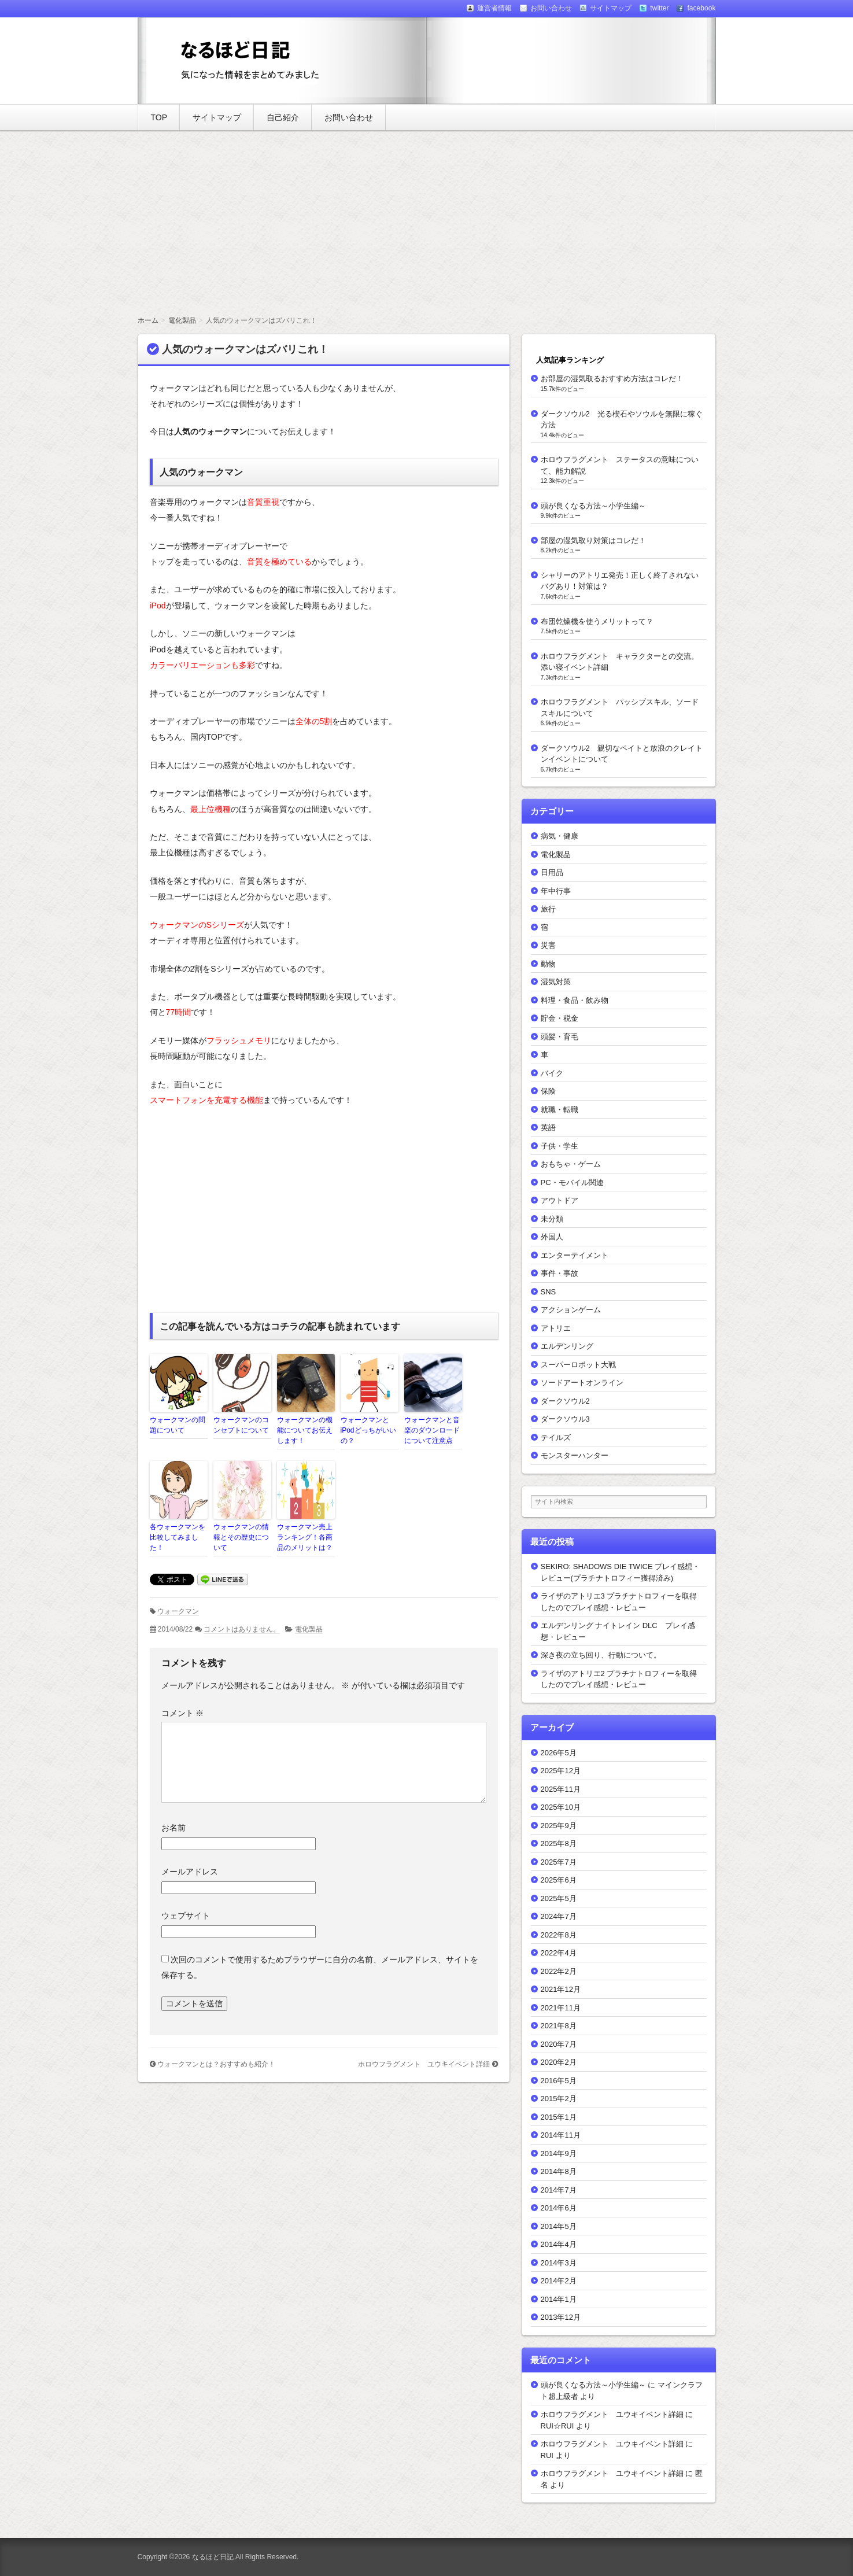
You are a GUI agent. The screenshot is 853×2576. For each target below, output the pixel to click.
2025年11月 (561, 1789)
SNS (548, 1291)
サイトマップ (217, 117)
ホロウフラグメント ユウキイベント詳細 (424, 2064)
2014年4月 (559, 2244)
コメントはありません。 (242, 1629)
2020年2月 (559, 2062)
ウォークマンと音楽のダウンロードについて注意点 (432, 1430)
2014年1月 (559, 2299)
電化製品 (309, 1629)
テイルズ (556, 1437)
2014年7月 (559, 2190)
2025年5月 (559, 1898)
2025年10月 (561, 1807)
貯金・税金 (559, 1018)
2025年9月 (559, 1825)
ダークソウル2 (565, 1401)
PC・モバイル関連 (572, 1182)
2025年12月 (561, 1770)
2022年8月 (559, 1935)
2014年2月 (559, 2280)
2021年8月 (559, 2025)
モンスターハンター (574, 1455)
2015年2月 (559, 2098)
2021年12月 (561, 1989)
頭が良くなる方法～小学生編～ (593, 505)
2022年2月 (559, 1971)
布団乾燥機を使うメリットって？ (597, 621)
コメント (182, 1713)
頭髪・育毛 (559, 1036)
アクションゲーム (571, 1309)
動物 (548, 963)
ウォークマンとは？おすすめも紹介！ (216, 2064)
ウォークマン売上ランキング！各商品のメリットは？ (305, 1537)
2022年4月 (559, 1952)
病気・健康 (559, 836)
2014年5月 (559, 2226)
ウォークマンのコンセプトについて (241, 1425)
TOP (159, 117)
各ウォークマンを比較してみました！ (177, 1537)
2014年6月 (559, 2208)
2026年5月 (559, 1752)
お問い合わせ (348, 117)
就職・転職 (559, 1109)
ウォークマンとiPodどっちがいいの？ (368, 1430)
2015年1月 (559, 2117)
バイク (552, 1073)
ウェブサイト (185, 1915)
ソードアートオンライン (582, 1382)
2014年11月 (561, 2135)
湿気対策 (556, 981)
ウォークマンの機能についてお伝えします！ (305, 1430)
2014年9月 (559, 2153)
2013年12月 (561, 2317)
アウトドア (559, 1200)
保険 (548, 1091)
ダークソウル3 (565, 1419)
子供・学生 (559, 1146)
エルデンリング (567, 1346)
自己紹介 (283, 117)
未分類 (552, 1219)
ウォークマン (178, 1611)
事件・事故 (559, 1273)
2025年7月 (559, 1862)
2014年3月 (559, 2262)
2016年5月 (559, 2080)
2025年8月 (559, 1843)
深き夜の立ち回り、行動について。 (601, 1655)
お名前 (173, 1827)
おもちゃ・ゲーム (571, 1164)
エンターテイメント (574, 1255)
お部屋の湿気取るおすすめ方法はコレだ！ (612, 378)
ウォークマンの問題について (177, 1425)
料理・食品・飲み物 (574, 1000)
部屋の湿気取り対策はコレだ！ (593, 540)
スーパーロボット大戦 (578, 1364)
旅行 (548, 909)
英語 (548, 1127)
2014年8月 (559, 2171)
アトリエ (556, 1328)
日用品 (552, 872)
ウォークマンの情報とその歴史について (241, 1537)
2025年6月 (559, 1880)
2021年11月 (561, 2007)
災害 (548, 945)
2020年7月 (559, 2044)
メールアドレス (189, 1871)
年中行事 (556, 891)
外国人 (552, 1236)
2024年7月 (559, 1916)
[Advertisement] (427, 223)
